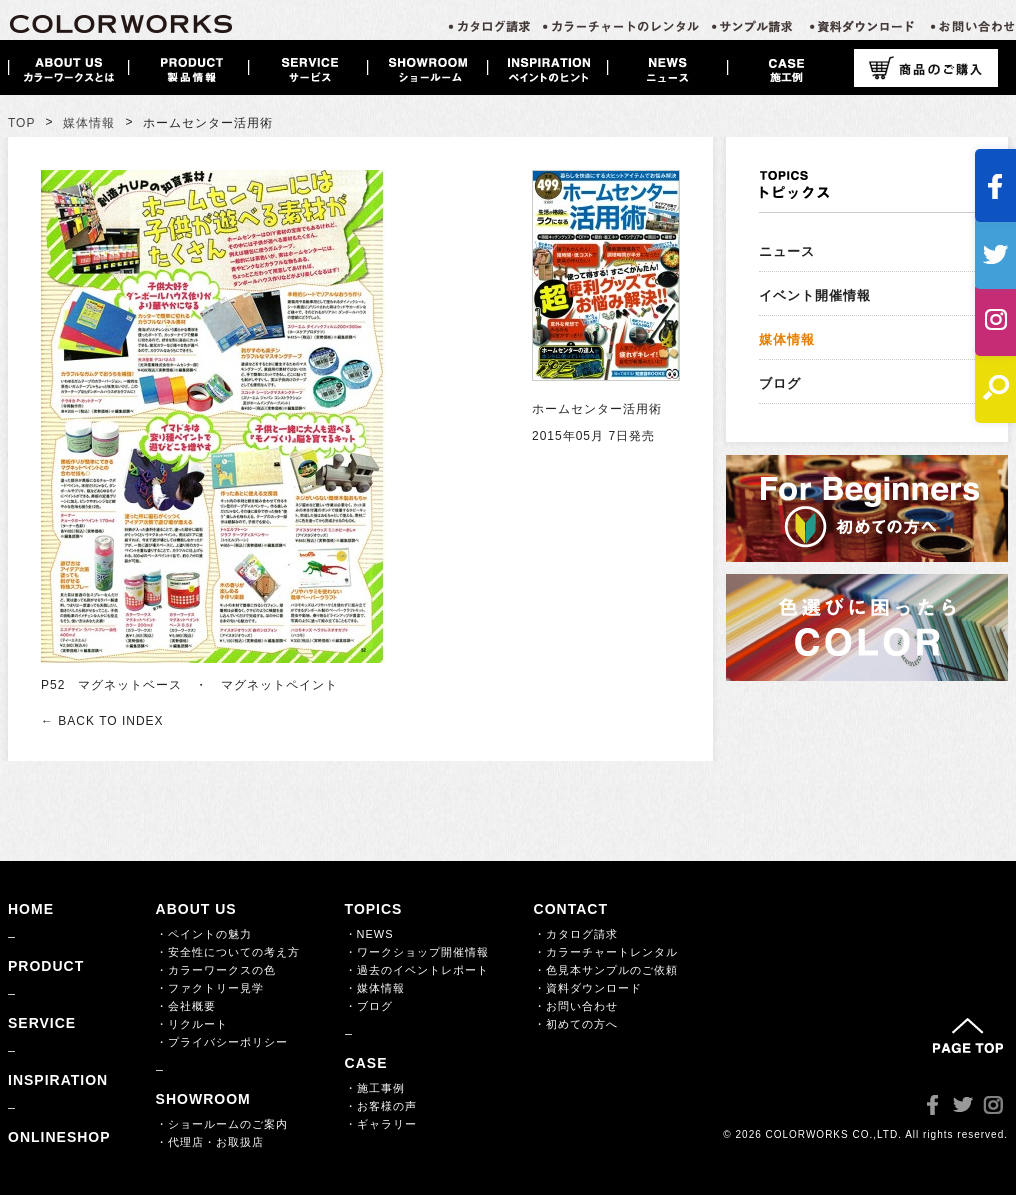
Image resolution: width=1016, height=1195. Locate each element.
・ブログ (369, 1006)
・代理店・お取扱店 (210, 1142)
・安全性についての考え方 (228, 952)
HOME (31, 909)
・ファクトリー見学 (210, 988)
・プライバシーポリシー (222, 1042)
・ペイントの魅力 (204, 934)
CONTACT (571, 909)
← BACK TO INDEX (102, 721)
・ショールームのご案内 (222, 1124)
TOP (21, 123)
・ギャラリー (381, 1124)
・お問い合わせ (576, 1006)
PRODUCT (46, 966)
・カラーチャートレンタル (606, 952)
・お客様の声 (381, 1106)
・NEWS (369, 934)
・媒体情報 (375, 988)
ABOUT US (196, 909)
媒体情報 (89, 123)
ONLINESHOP (59, 1137)
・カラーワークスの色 (216, 970)
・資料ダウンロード (588, 988)
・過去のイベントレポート (417, 970)
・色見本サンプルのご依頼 (606, 970)
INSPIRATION (58, 1080)
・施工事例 (375, 1088)
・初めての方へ (576, 1024)
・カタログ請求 (576, 934)
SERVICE (42, 1023)
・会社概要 (186, 1006)
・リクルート (192, 1024)
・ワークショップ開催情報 (417, 952)
